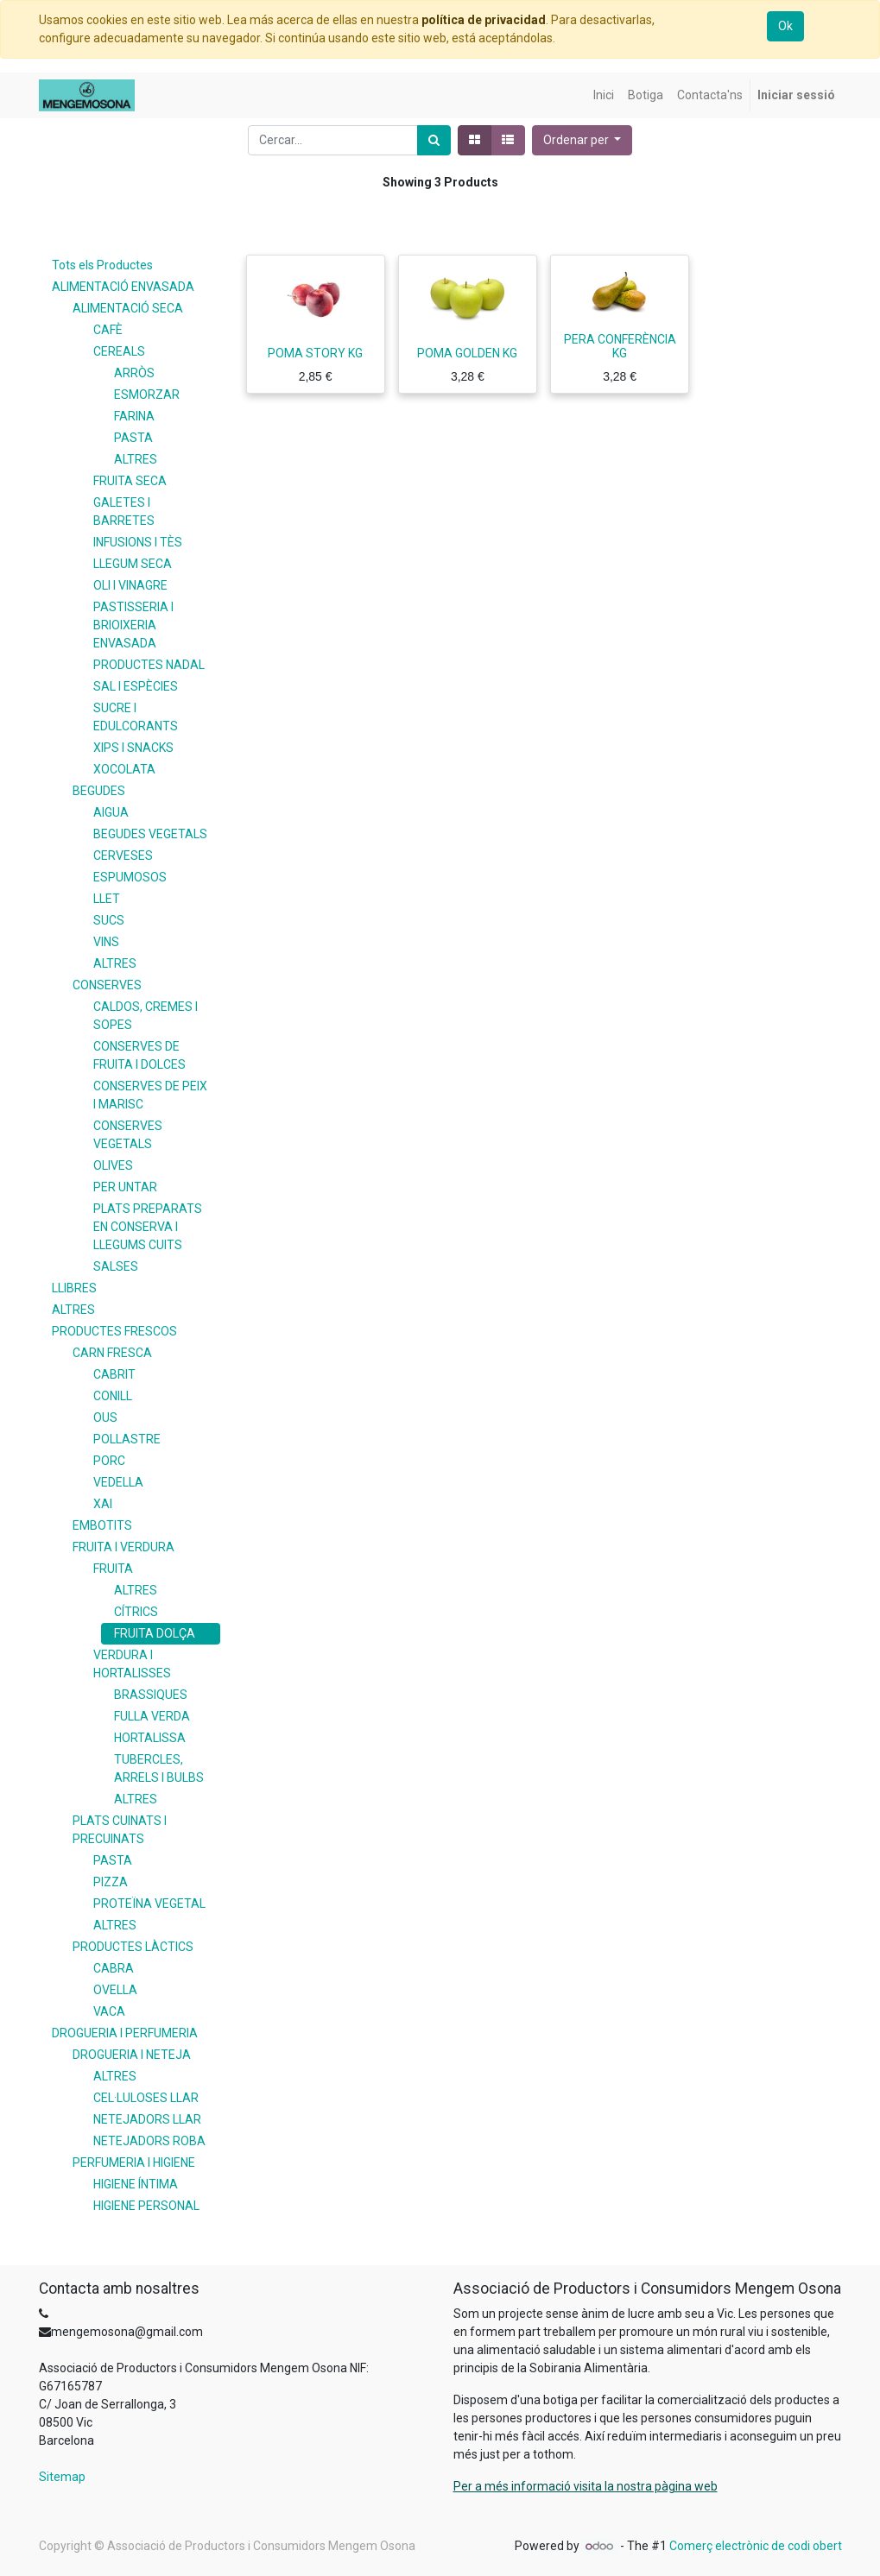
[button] (582, 140)
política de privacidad (483, 20)
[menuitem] (603, 95)
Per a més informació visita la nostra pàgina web (585, 2486)
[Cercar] (434, 140)
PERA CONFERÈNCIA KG (620, 346)
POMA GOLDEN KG (467, 353)
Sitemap (62, 2477)
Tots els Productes (102, 265)
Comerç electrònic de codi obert (755, 2546)
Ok (785, 26)
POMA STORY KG (315, 353)
